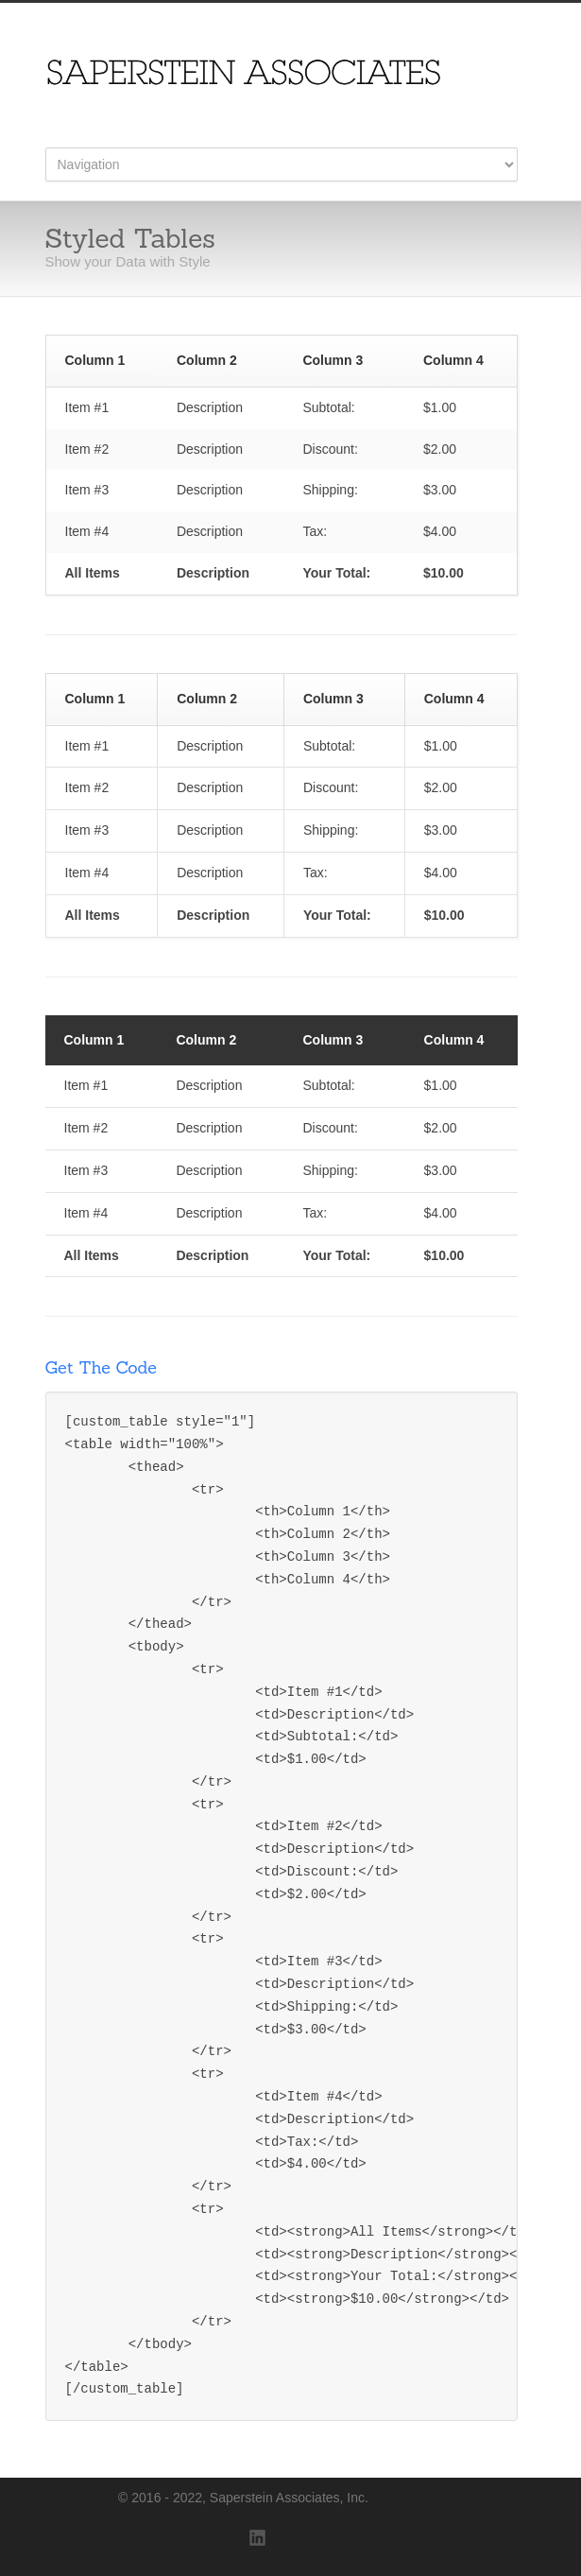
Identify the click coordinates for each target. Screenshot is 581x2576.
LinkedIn (258, 2538)
